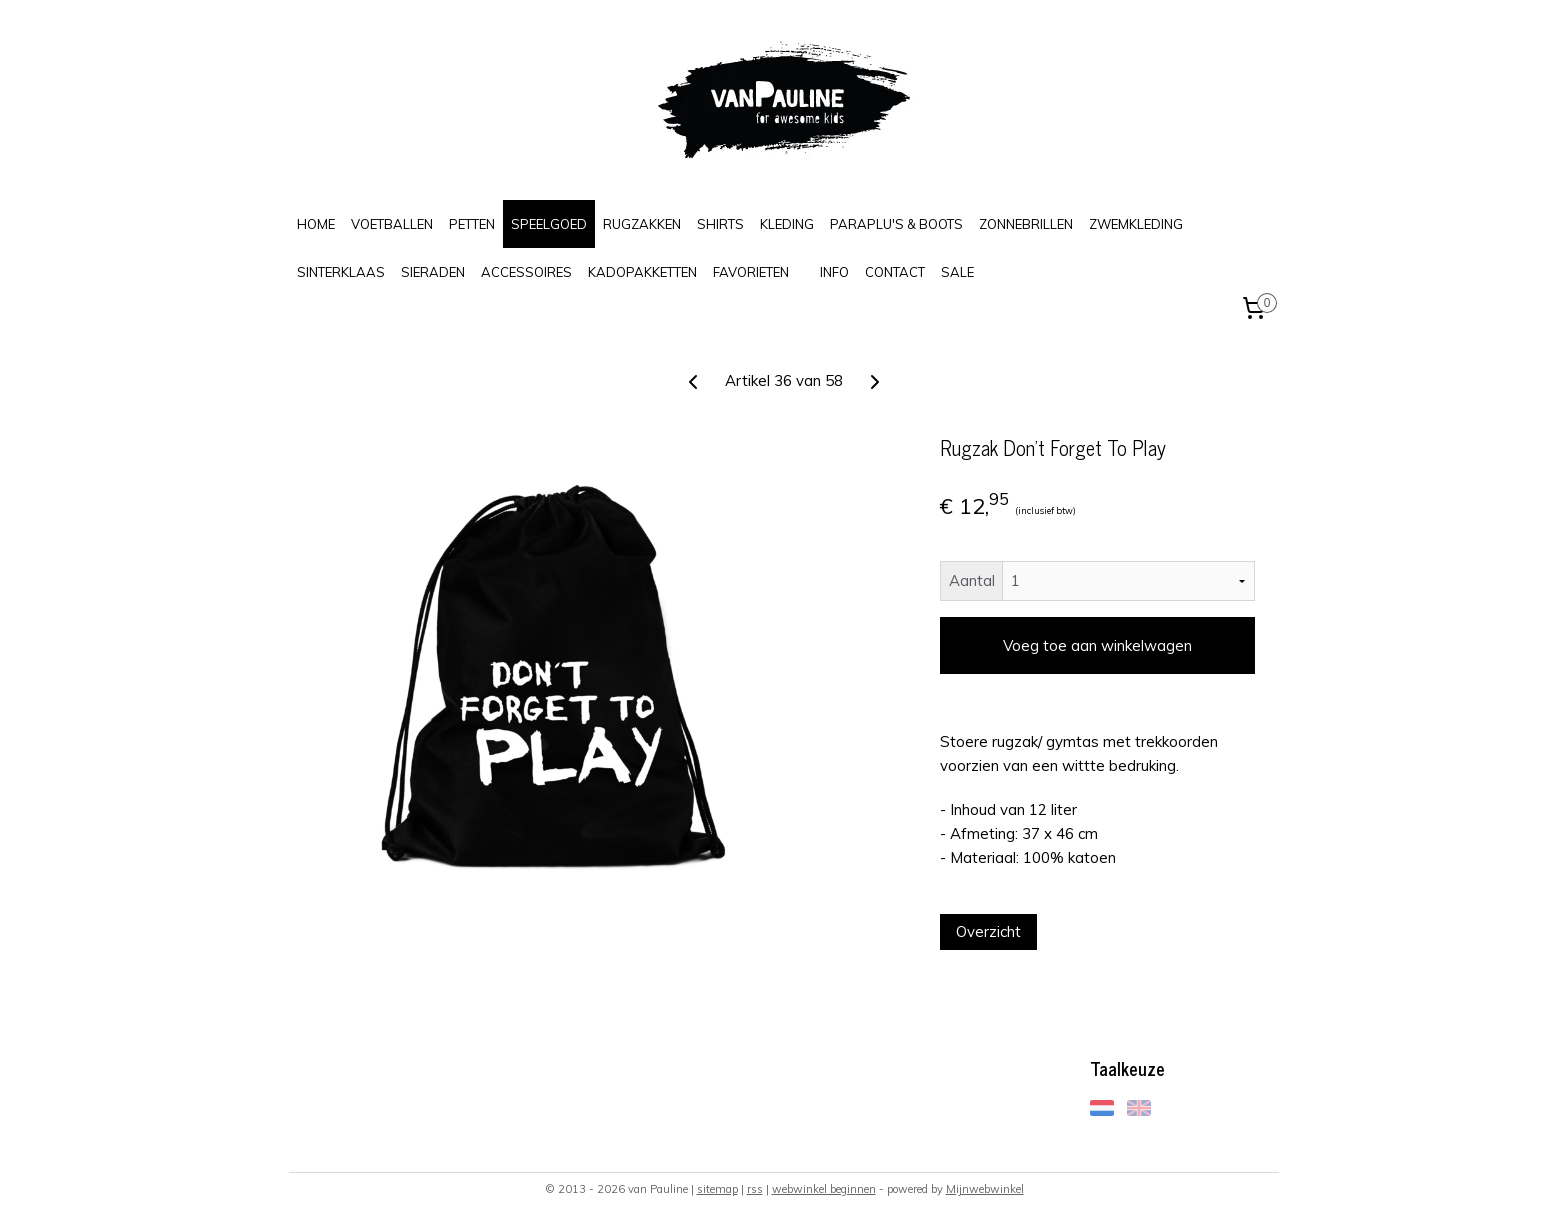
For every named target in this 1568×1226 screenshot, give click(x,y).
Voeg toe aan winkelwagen (1097, 645)
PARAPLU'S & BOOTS (896, 224)
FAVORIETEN (751, 272)
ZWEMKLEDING (1136, 224)
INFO (834, 272)
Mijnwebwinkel (985, 1189)
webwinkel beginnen (824, 1189)
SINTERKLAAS (341, 272)
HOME (316, 224)
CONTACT (895, 272)
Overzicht (988, 931)
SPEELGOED (549, 224)
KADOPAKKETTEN (642, 272)
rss (755, 1189)
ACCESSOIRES (526, 272)
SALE (957, 272)
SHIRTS (720, 224)
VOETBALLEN (392, 224)
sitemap (717, 1189)
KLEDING (787, 224)
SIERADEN (433, 272)
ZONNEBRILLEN (1026, 224)
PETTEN (472, 224)
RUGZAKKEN (642, 224)
